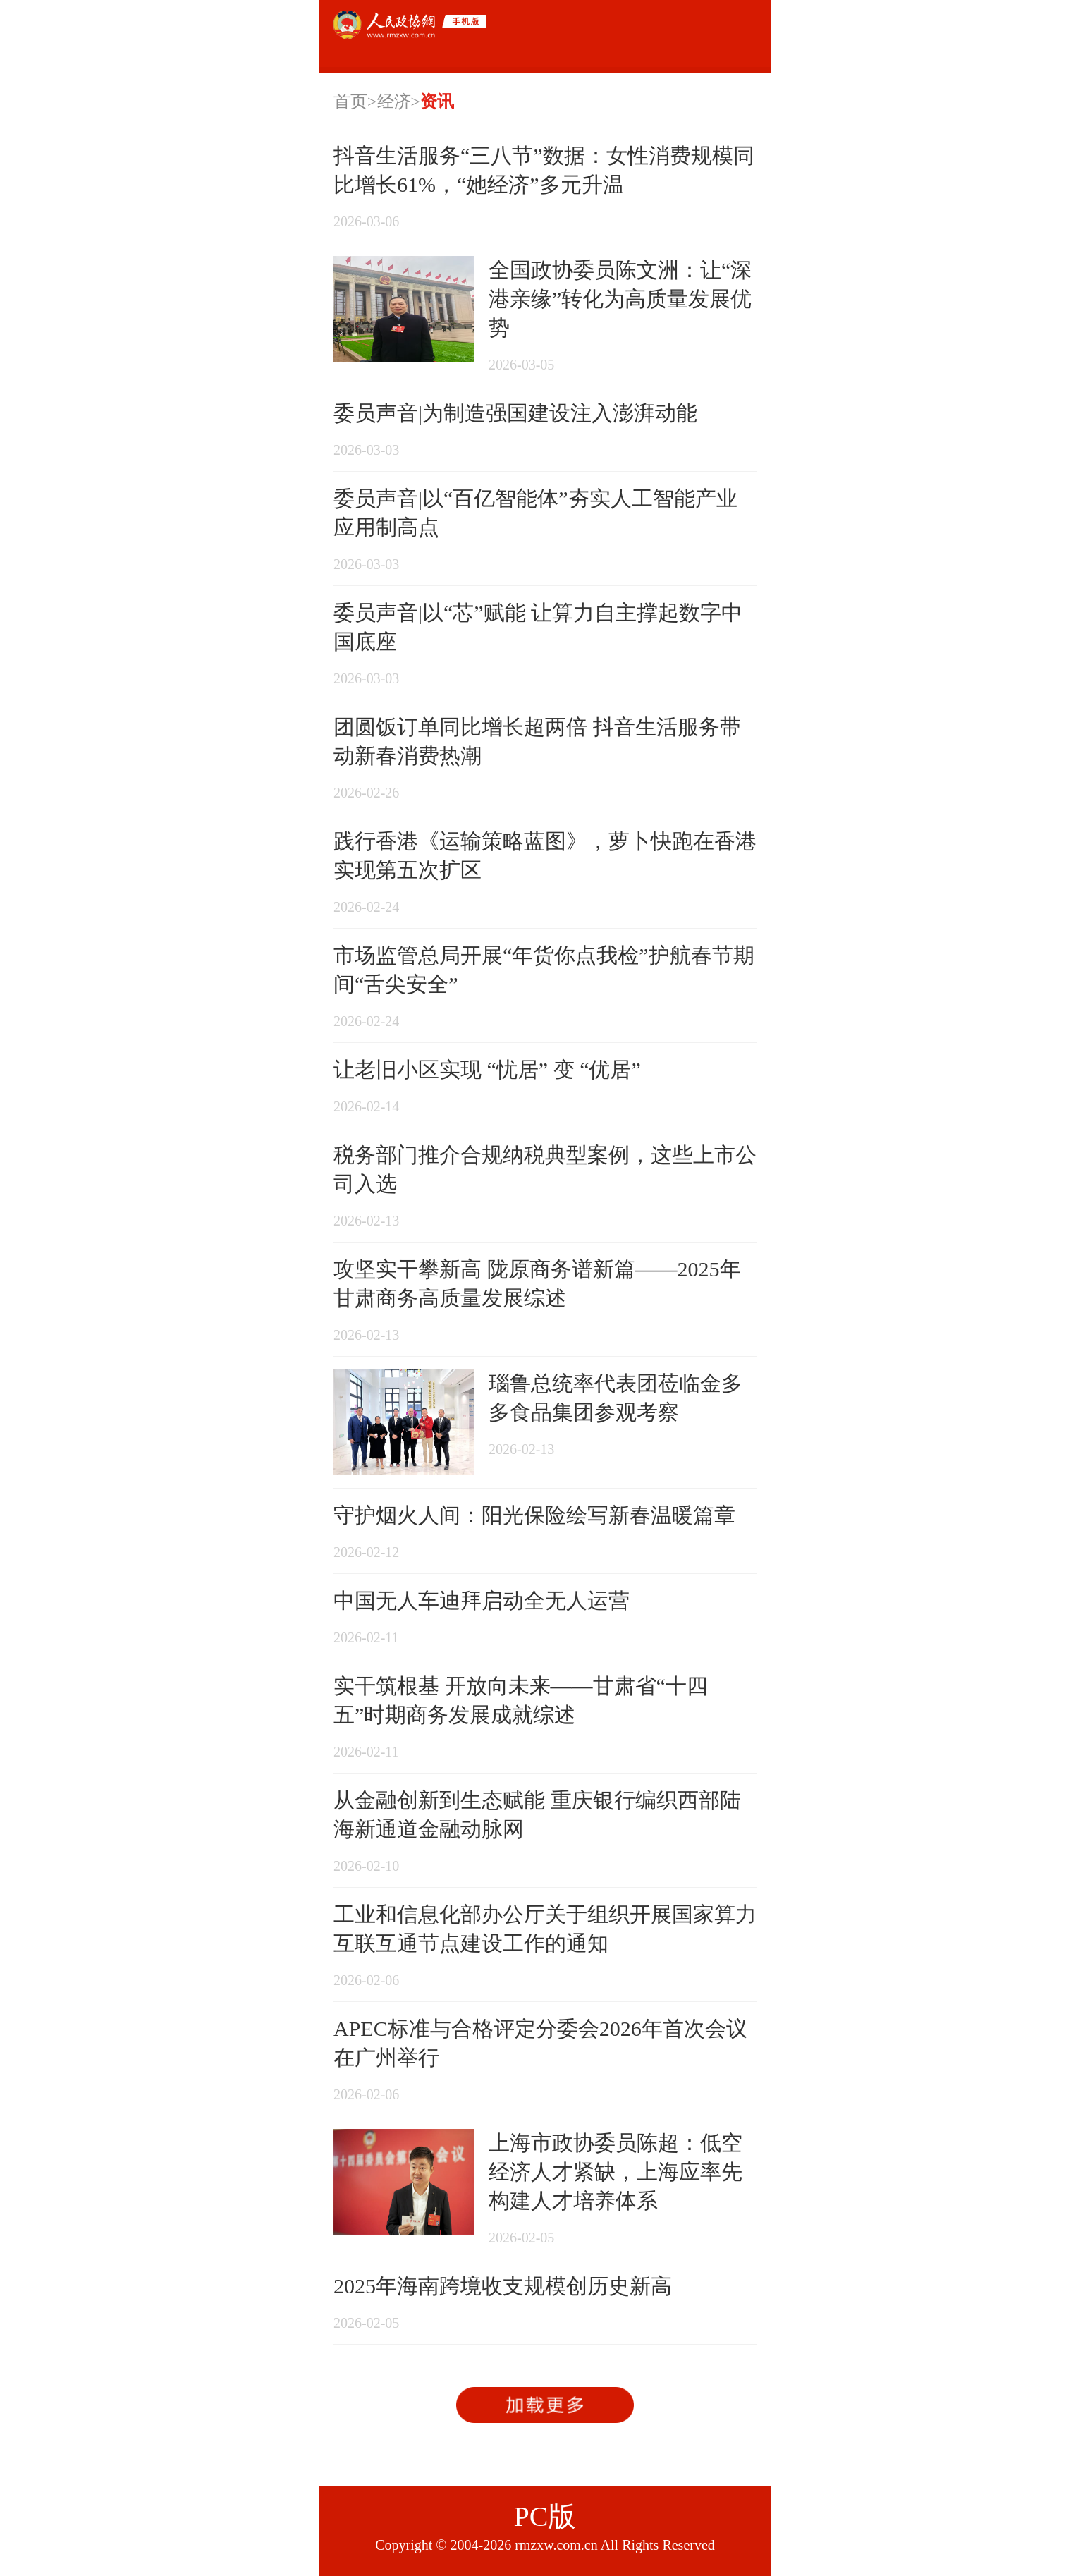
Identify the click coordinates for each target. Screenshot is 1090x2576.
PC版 (545, 2516)
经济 (394, 101)
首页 (350, 101)
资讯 (437, 101)
